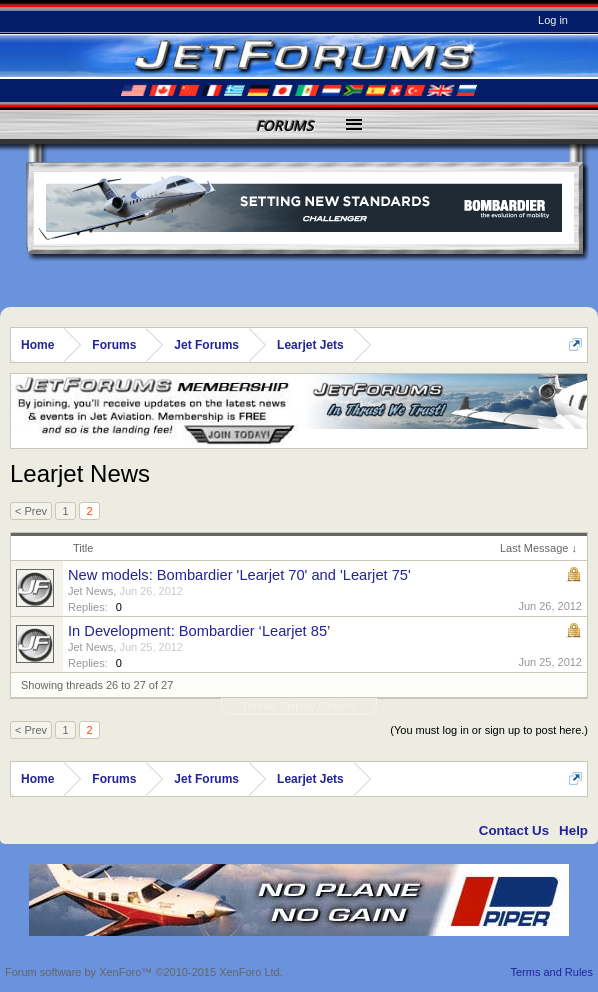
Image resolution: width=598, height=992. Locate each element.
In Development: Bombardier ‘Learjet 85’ (199, 631)
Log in (553, 20)
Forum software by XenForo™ (144, 972)
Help (573, 830)
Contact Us (514, 830)
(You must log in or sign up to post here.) (489, 730)
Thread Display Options (299, 706)
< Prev (31, 511)
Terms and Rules (551, 972)
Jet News (90, 591)
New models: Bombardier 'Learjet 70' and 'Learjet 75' (239, 575)
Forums (285, 125)
